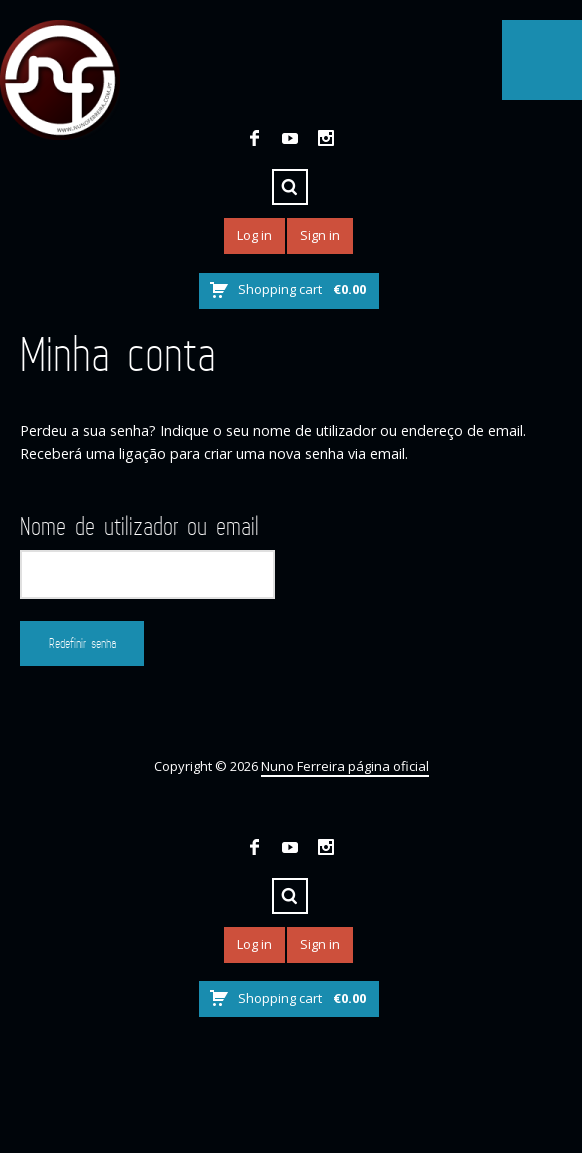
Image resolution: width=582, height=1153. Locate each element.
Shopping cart (302, 289)
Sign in (320, 235)
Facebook (254, 138)
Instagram (326, 138)
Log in (254, 235)
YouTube (290, 138)
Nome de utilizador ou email (139, 526)
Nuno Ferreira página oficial (345, 766)
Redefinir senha (82, 643)
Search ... (290, 187)
